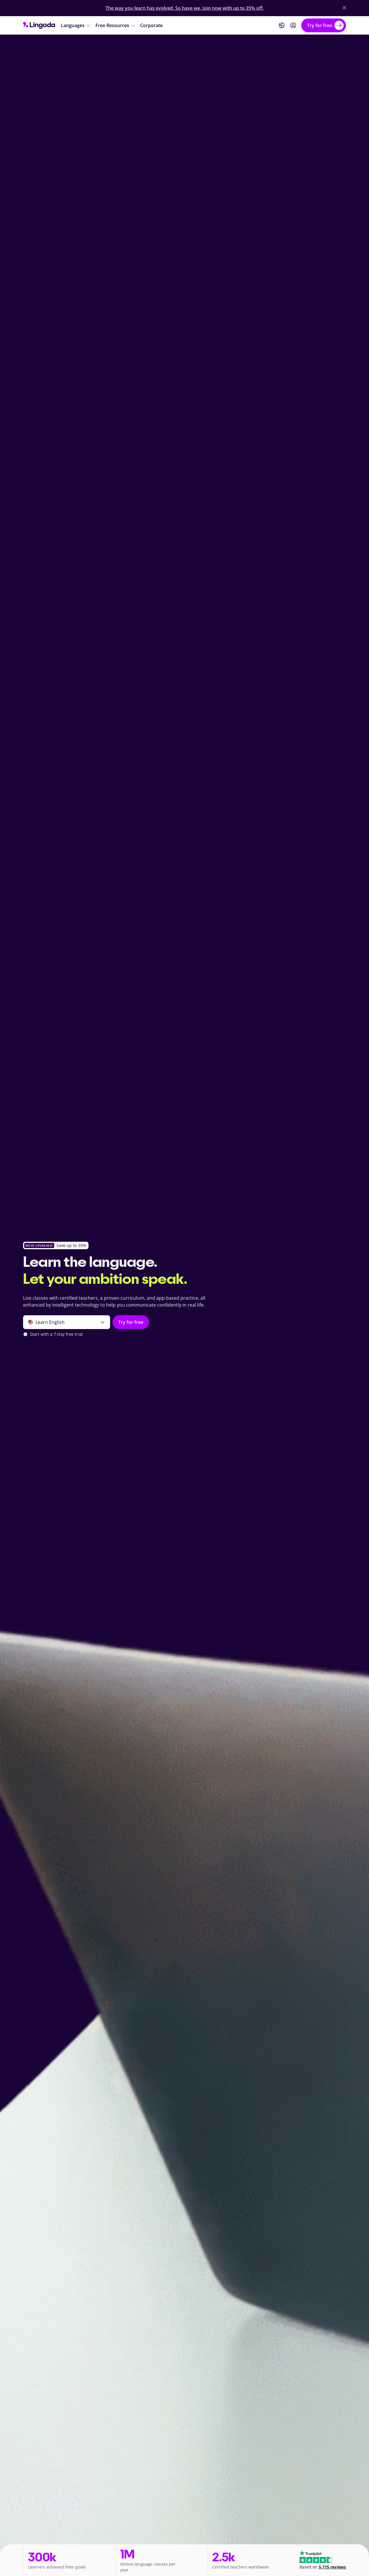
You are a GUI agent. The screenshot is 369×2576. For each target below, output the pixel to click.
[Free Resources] (115, 25)
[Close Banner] (344, 8)
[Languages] (75, 25)
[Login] (293, 25)
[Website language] (281, 25)
